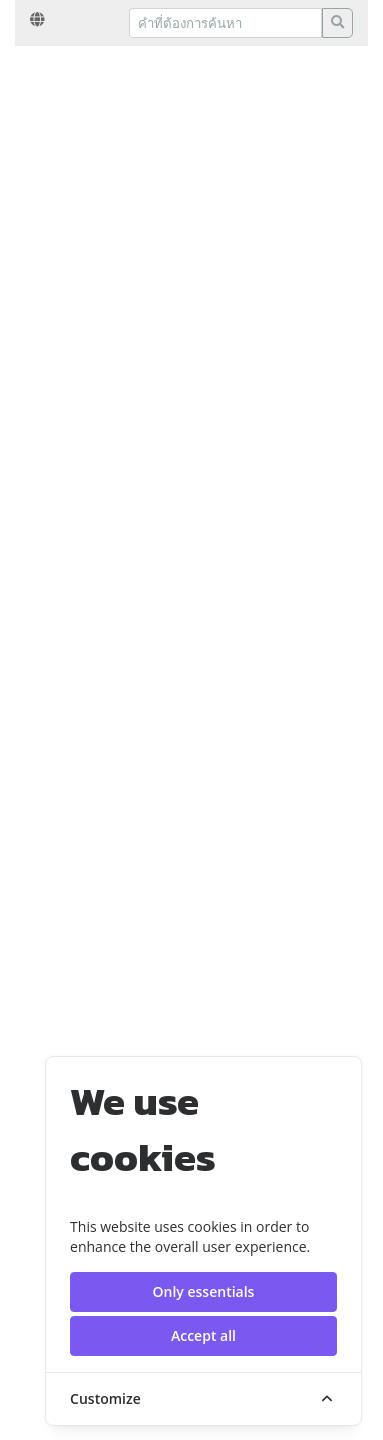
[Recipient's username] (225, 23)
